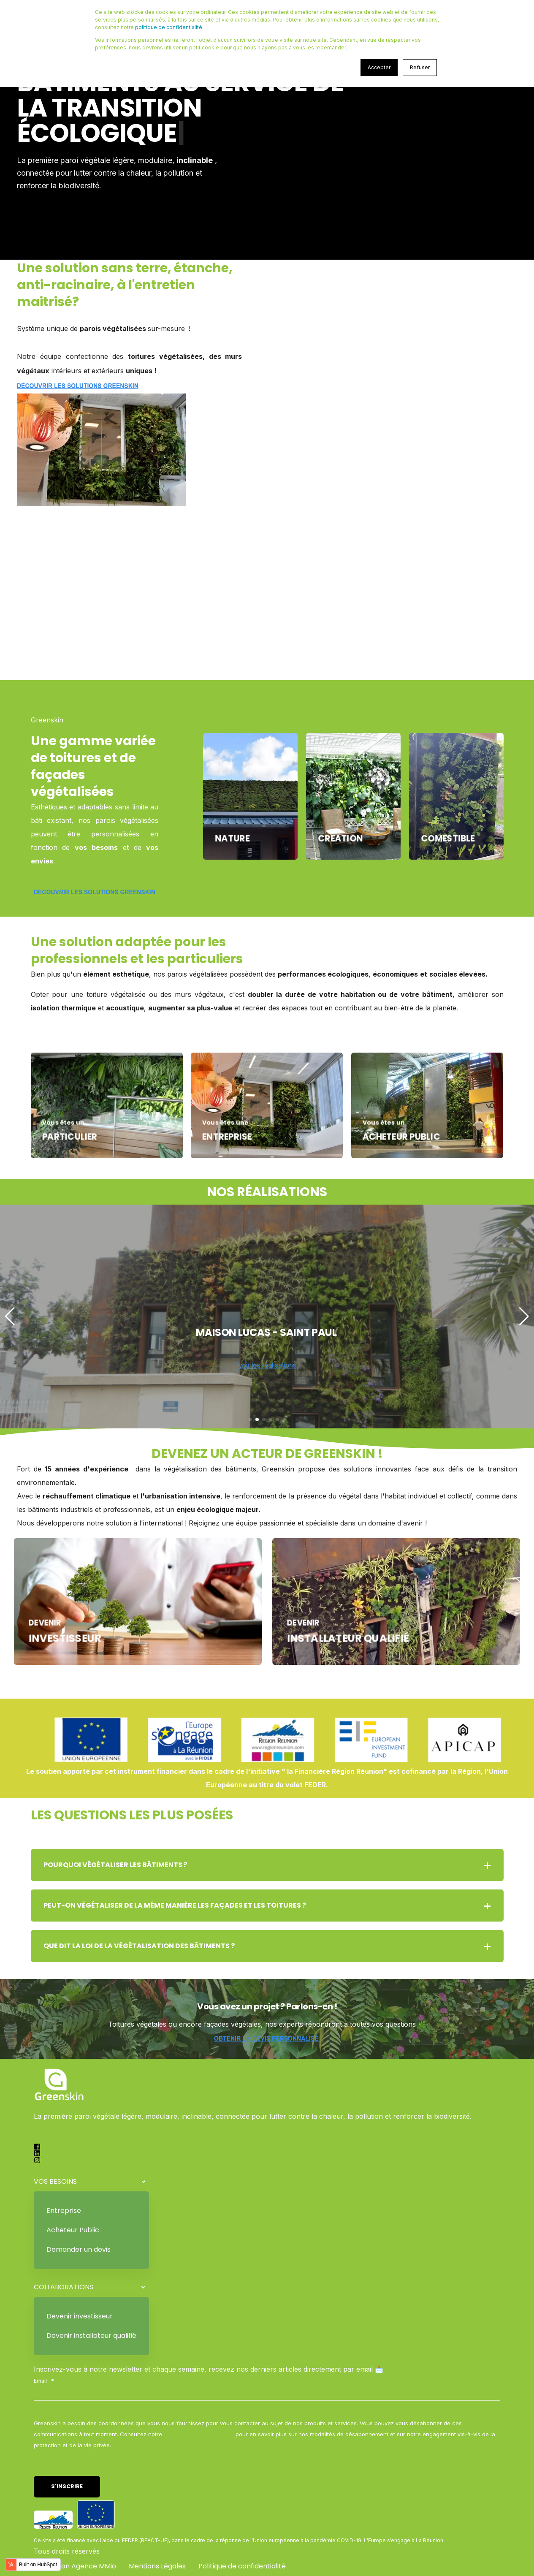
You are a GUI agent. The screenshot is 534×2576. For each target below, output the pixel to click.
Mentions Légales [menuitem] (157, 2566)
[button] (250, 1419)
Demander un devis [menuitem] (78, 2249)
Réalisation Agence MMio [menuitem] (75, 2566)
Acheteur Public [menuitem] (72, 2230)
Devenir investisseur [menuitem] (79, 2316)
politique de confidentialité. (168, 27)
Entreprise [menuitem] (63, 2210)
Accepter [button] (379, 67)
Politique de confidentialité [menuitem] (242, 2566)
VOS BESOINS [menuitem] (55, 2181)
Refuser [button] (420, 67)
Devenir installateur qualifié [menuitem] (91, 2335)
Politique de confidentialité (199, 2434)
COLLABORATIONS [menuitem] (63, 2287)
